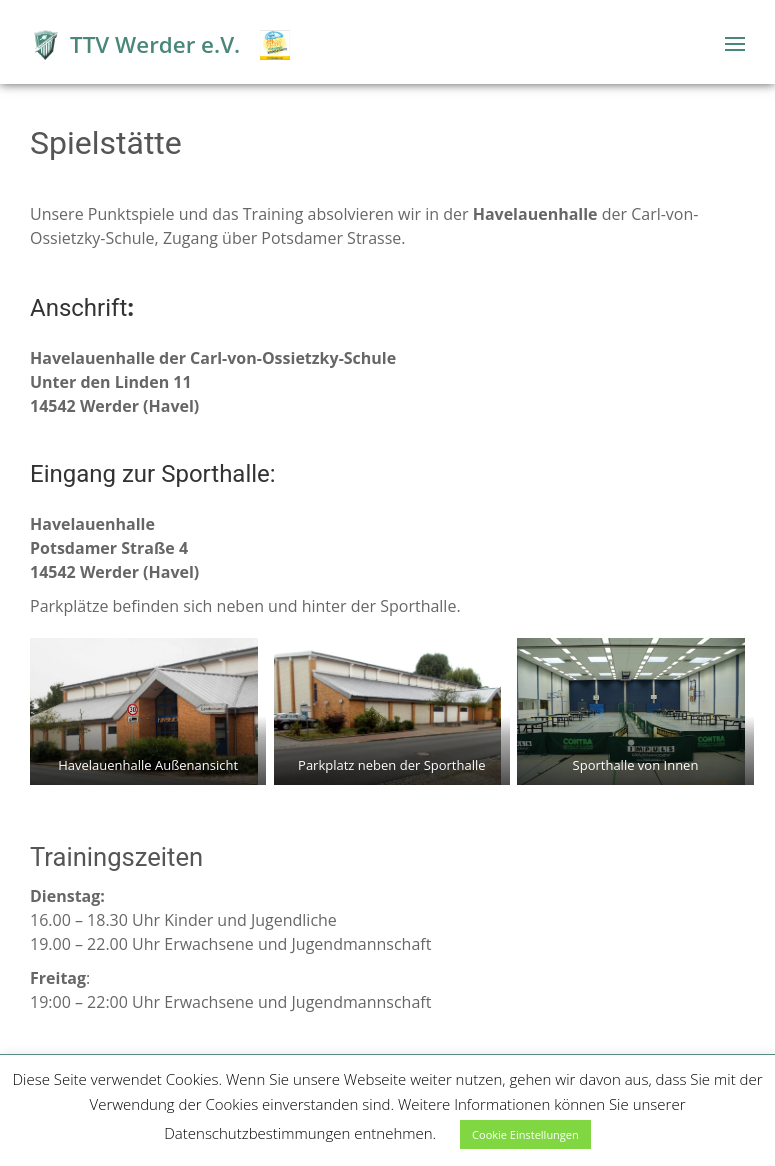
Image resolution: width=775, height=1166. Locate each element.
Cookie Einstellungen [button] (525, 1134)
